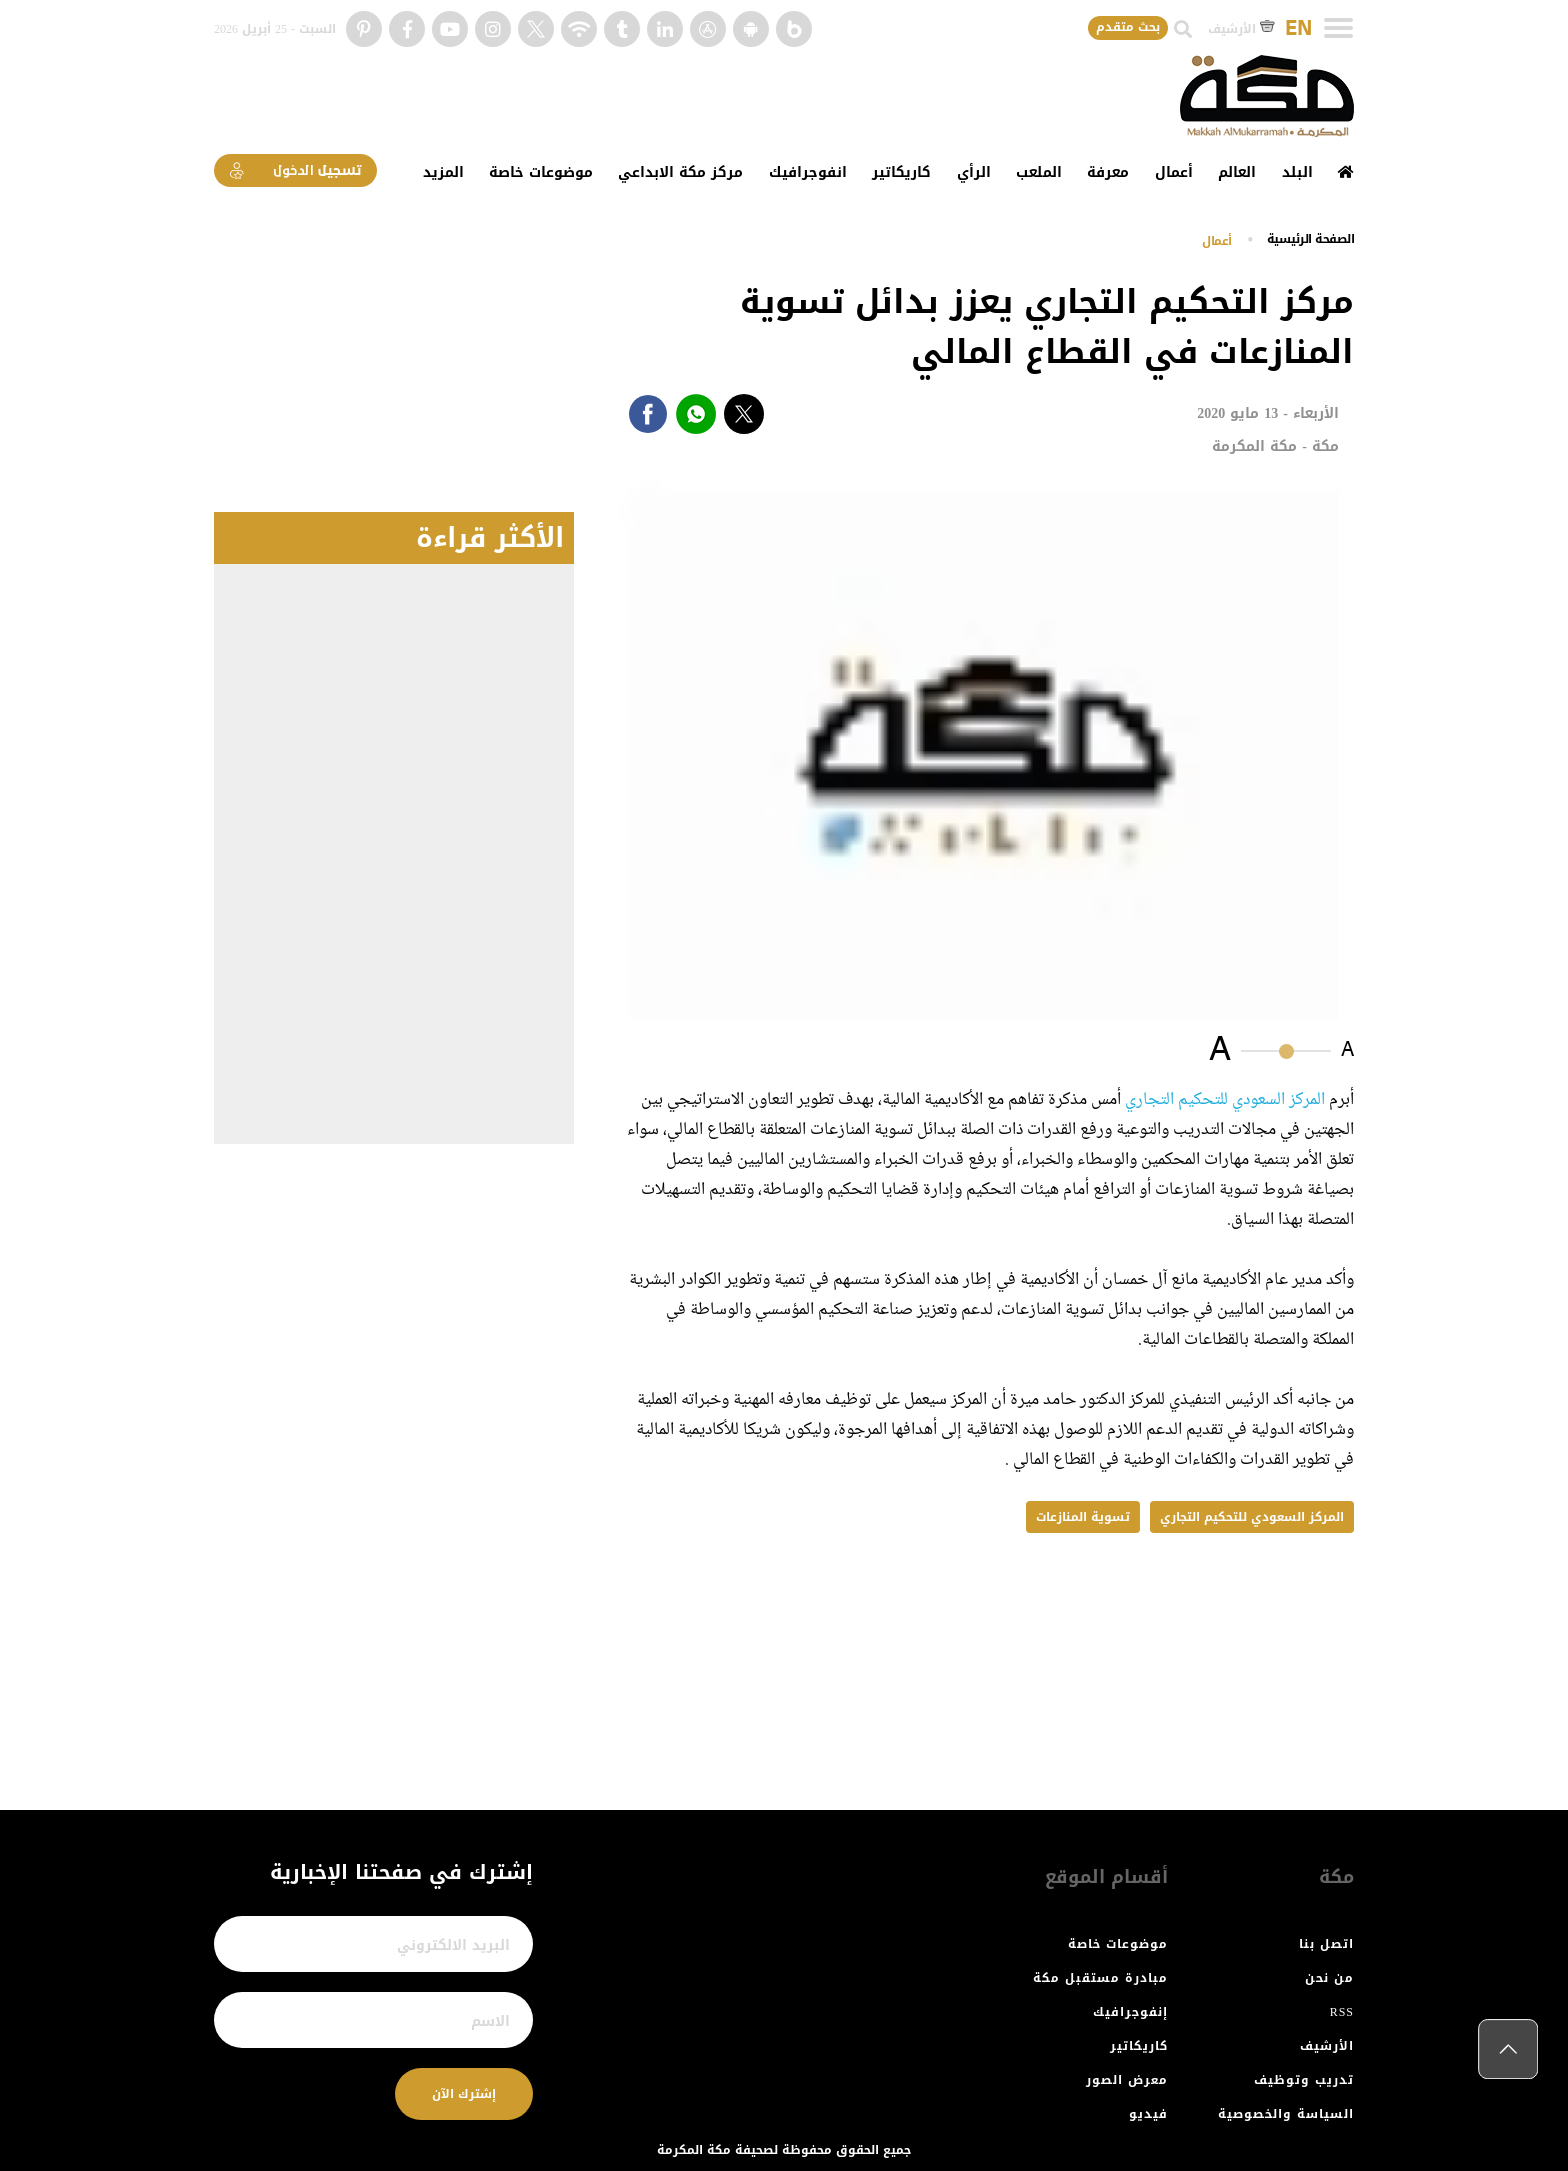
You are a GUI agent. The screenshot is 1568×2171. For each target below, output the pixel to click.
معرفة (1108, 172)
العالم (1237, 172)
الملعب (1039, 172)
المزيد (443, 172)
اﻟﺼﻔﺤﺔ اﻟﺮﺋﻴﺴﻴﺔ (1311, 239)
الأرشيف (1241, 29)
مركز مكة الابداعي (680, 172)
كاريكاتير (901, 172)
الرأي (974, 172)
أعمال (1174, 172)
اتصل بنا (1326, 1944)
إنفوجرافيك (1130, 2012)
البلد (1297, 172)
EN (1298, 29)
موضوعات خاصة (541, 172)
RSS (1342, 2012)
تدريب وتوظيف (1304, 2080)
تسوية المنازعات (1083, 1517)
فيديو (1148, 2114)
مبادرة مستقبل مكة (1100, 1978)
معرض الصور (1127, 2080)
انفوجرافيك (808, 172)
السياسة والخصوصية (1286, 2114)
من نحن (1329, 1978)
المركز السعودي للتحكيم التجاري (1225, 1100)
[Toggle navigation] (1338, 28)
